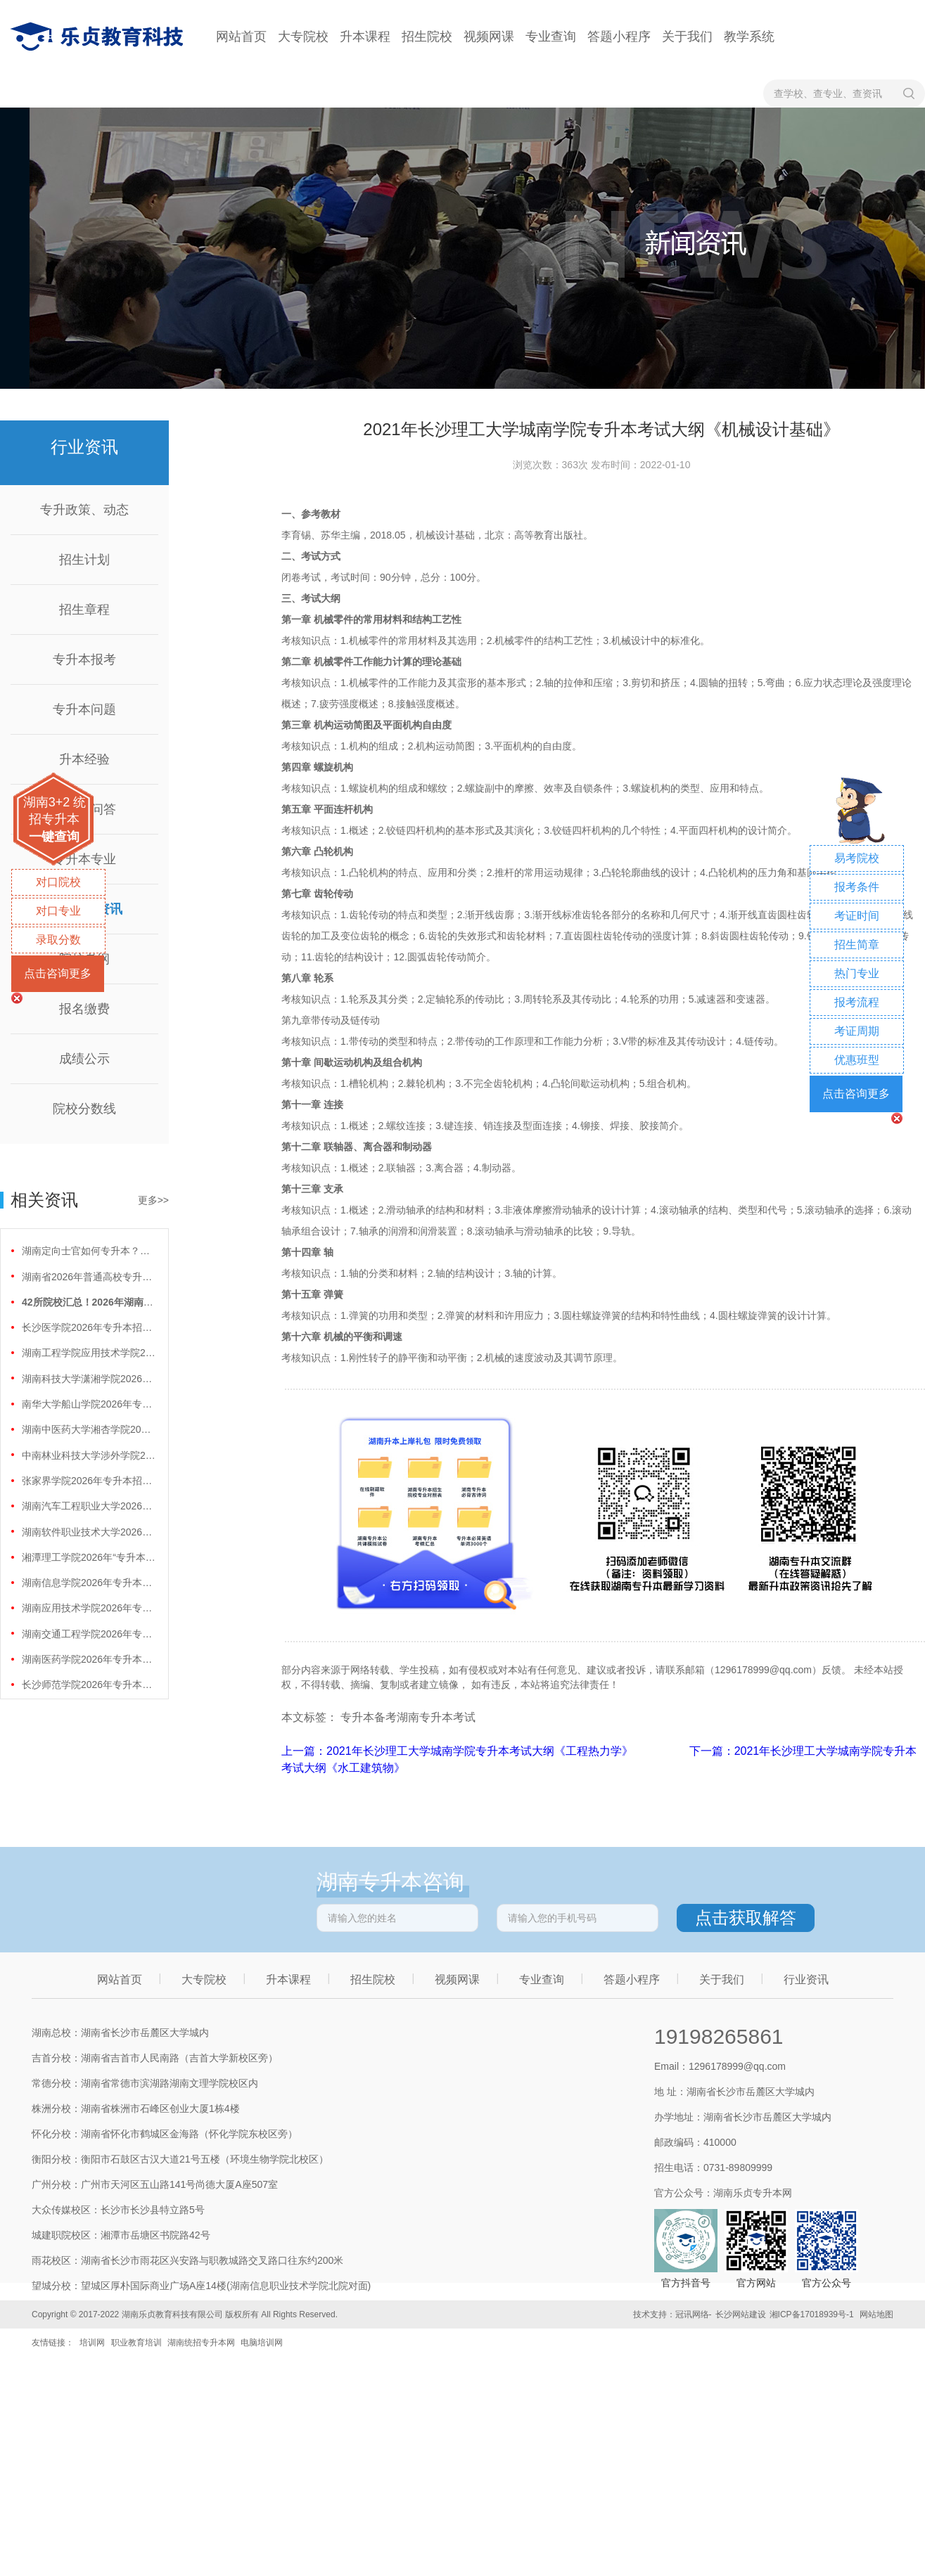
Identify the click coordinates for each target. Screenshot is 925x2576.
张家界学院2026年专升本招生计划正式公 (88, 1480)
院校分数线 (84, 1109)
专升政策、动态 (84, 510)
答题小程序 (619, 37)
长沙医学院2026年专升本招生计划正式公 (88, 1327)
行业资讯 (806, 1979)
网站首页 (241, 37)
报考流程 (856, 1002)
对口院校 (58, 882)
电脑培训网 (262, 2343)
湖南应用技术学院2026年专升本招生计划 (88, 1608)
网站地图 (876, 2314)
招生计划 (84, 560)
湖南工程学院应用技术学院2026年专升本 (88, 1352)
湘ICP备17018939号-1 (812, 2314)
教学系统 (749, 37)
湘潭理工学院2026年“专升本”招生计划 (88, 1557)
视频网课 (489, 37)
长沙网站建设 (740, 2314)
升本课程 (365, 37)
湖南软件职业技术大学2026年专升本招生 (88, 1532)
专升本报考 (84, 659)
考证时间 (856, 916)
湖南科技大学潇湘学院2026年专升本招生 (88, 1378)
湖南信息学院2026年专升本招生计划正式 (88, 1582)
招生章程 (84, 610)
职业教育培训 (136, 2343)
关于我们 (687, 37)
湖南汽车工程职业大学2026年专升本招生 (88, 1506)
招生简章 (856, 945)
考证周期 (856, 1031)
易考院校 (856, 858)
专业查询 (550, 37)
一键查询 (54, 837)
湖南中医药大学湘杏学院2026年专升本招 (88, 1429)
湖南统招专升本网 (201, 2343)
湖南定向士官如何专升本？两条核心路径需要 (88, 1250)
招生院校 (427, 37)
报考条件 (856, 887)
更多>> (153, 1200)
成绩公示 (84, 1059)
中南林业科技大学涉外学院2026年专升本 (88, 1455)
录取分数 (58, 940)
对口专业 (58, 911)
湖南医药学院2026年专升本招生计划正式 (88, 1659)
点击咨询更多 (57, 973)
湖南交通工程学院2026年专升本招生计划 (88, 1634)
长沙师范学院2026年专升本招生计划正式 (88, 1684)
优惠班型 (856, 1060)
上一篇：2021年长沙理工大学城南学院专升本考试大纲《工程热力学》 (458, 1751)
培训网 (92, 2343)
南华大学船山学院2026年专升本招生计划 (88, 1404)
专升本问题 (84, 709)
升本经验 (84, 759)
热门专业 (856, 973)
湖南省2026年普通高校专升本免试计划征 (88, 1276)
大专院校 (303, 37)
